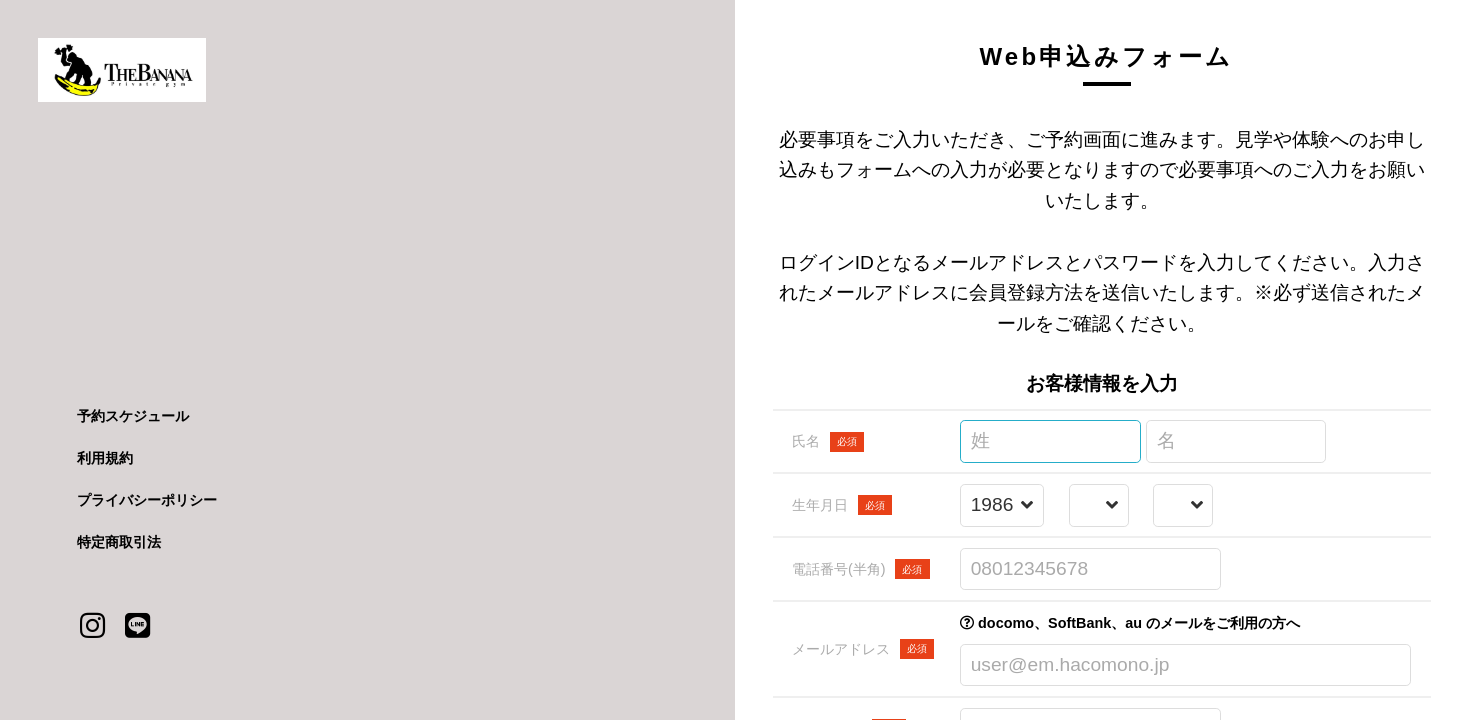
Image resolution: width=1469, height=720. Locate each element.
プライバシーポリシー (147, 500)
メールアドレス (863, 649)
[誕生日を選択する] (1183, 505)
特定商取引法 (119, 542)
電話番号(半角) (861, 569)
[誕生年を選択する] (1002, 505)
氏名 (828, 442)
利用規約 (105, 458)
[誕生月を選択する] (1098, 505)
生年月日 (842, 505)
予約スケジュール (133, 416)
